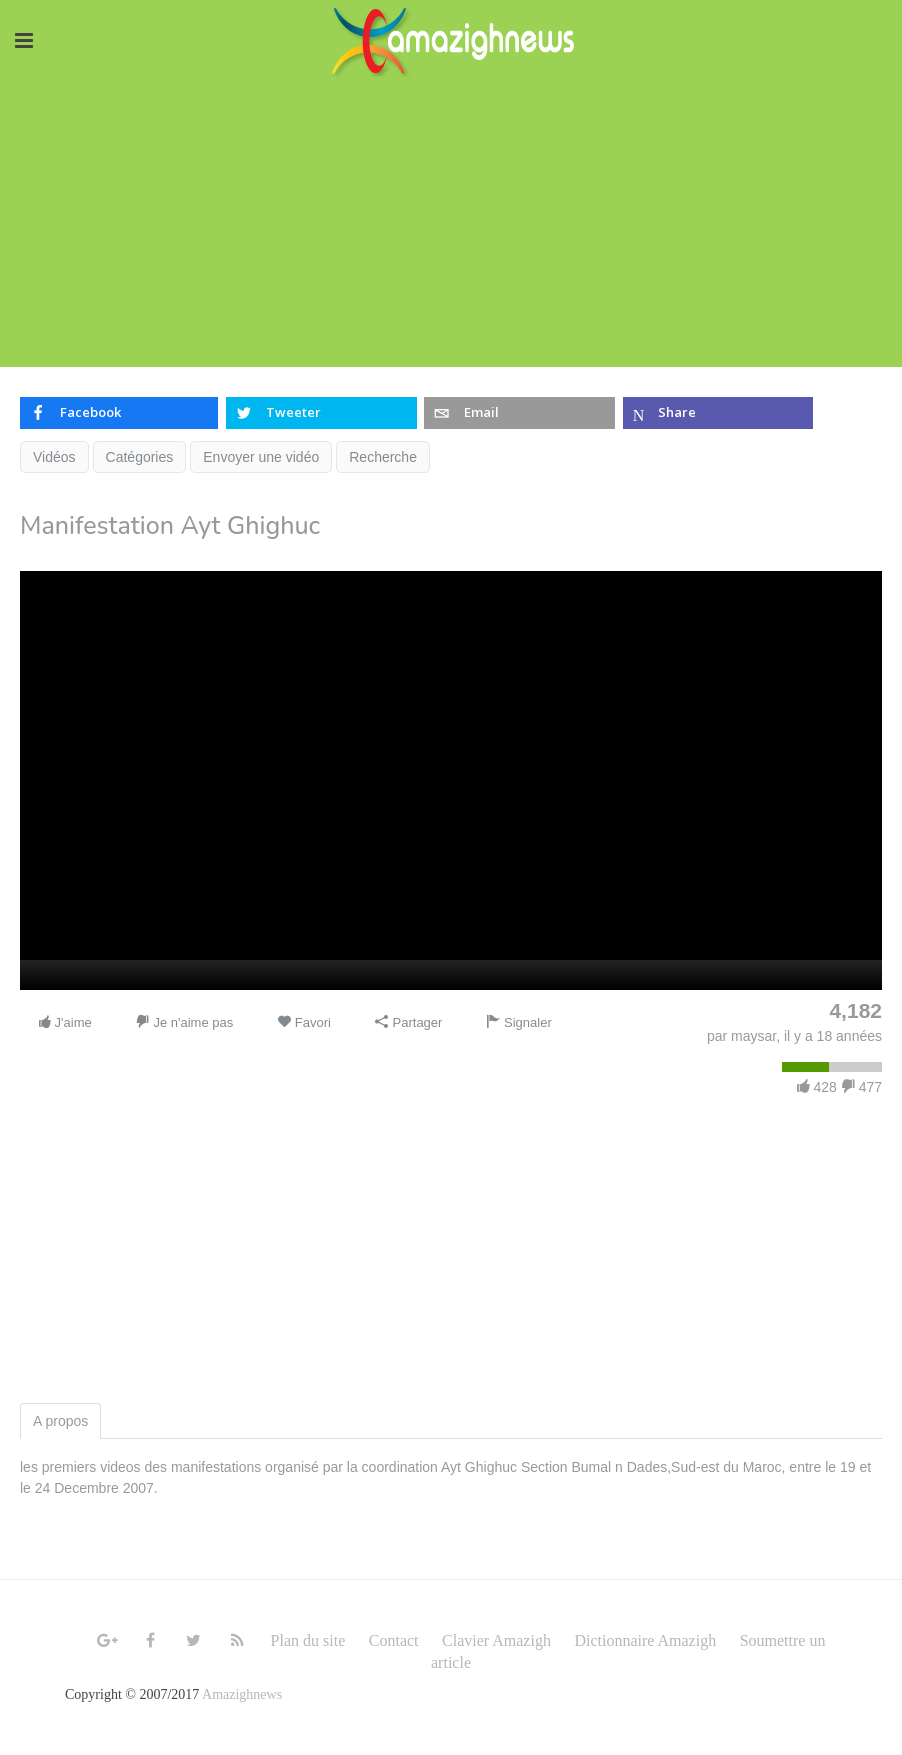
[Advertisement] (451, 227)
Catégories (140, 457)
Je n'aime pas (184, 1022)
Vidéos (54, 457)
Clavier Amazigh (496, 1640)
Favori (304, 1022)
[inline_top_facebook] (119, 413)
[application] (451, 780)
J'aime (64, 1022)
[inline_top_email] (519, 413)
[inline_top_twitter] (321, 413)
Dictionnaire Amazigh (645, 1640)
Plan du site (308, 1640)
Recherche (383, 457)
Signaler (518, 1022)
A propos (60, 1421)
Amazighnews (242, 1694)
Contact (394, 1640)
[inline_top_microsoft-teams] (718, 413)
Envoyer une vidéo (261, 457)
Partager (408, 1022)
